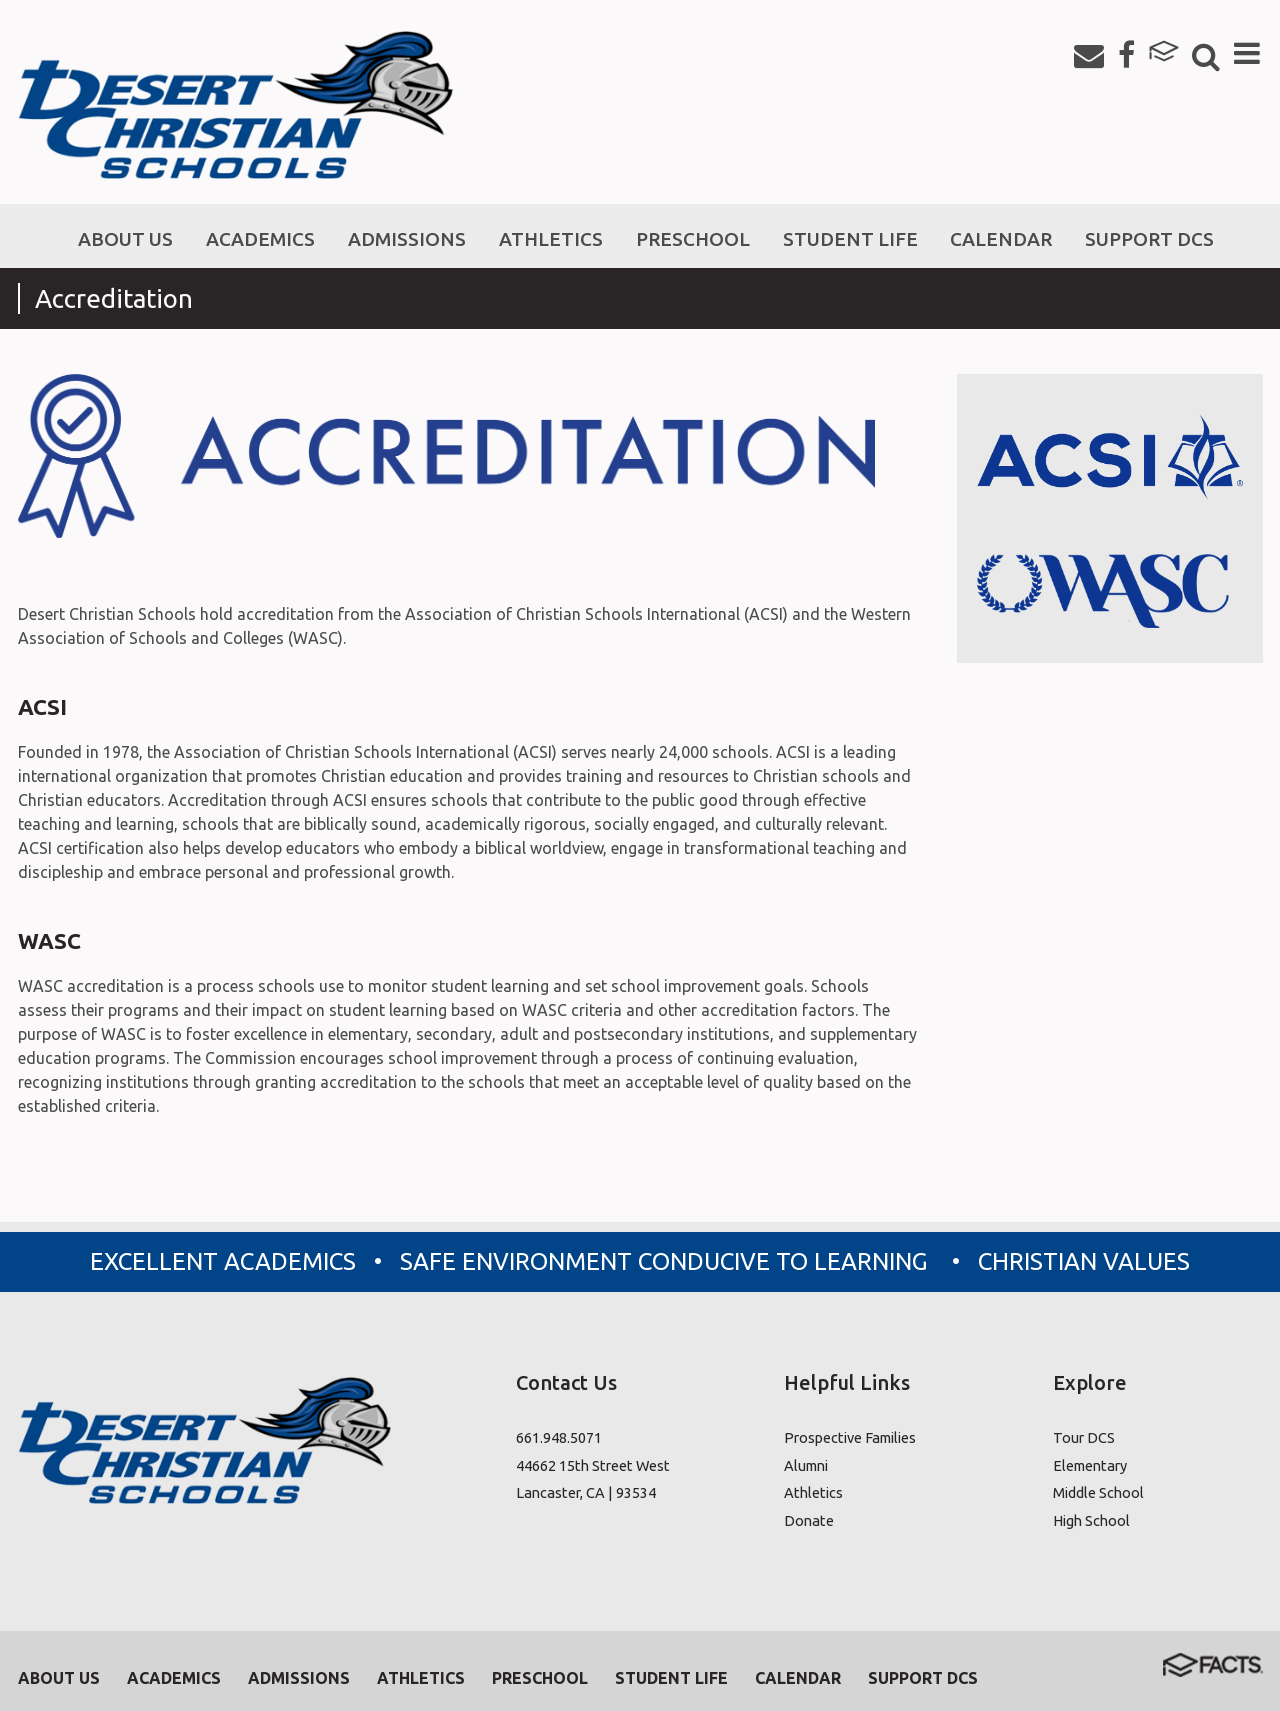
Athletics (813, 1492)
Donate (809, 1520)
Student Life (671, 1678)
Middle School (1098, 1492)
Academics (174, 1678)
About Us (59, 1678)
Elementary (1090, 1465)
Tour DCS (1084, 1437)
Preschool (540, 1678)
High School (1091, 1520)
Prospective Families (850, 1437)
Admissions (299, 1678)
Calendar (798, 1678)
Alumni (806, 1465)
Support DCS (923, 1678)
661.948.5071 (559, 1437)
